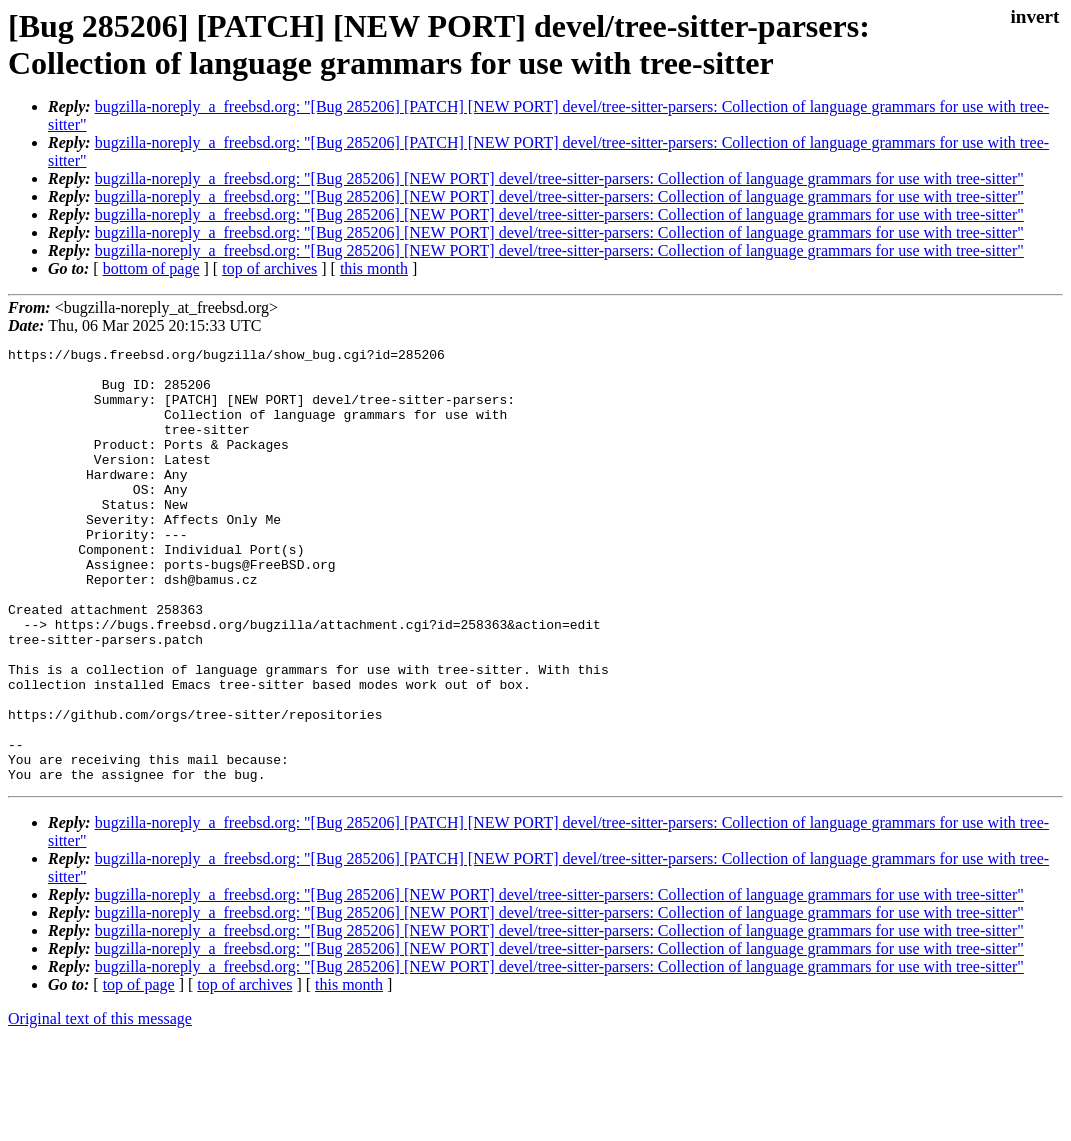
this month (374, 268)
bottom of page (151, 268)
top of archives (269, 268)
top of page (139, 1071)
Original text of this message (100, 1105)
